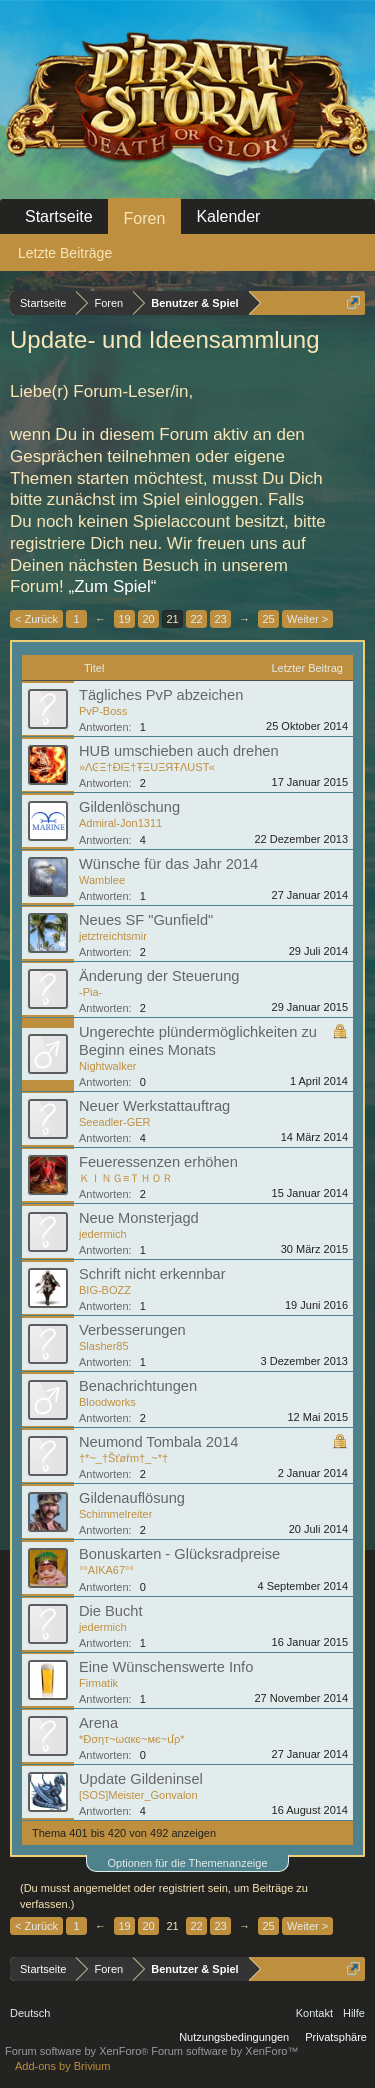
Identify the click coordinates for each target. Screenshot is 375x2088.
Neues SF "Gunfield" (146, 920)
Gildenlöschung (129, 807)
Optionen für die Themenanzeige (187, 1863)
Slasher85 (104, 1346)
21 (172, 619)
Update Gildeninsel (141, 1779)
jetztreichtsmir (113, 936)
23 (220, 619)
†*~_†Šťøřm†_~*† (123, 1458)
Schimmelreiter (115, 1514)
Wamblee (102, 880)
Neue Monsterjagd (139, 1218)
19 (124, 619)
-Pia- (90, 992)
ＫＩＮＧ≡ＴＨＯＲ (126, 1178)
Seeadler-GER (115, 1122)
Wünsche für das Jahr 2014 (168, 864)
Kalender (228, 216)
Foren (145, 218)
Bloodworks (107, 1402)
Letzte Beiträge (65, 253)
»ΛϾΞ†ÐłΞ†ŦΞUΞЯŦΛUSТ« (147, 767)
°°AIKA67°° (106, 1570)
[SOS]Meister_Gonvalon (138, 1795)
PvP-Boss (103, 711)
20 (148, 619)
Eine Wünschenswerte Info (166, 1667)
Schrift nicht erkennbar (152, 1274)
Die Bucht (111, 1611)
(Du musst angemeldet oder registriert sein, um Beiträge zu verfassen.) (164, 1896)
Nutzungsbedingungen (234, 2037)
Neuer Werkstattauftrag (154, 1106)
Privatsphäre (336, 2037)
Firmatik (98, 1683)
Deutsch (30, 2013)
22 (196, 619)
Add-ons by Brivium (62, 2066)
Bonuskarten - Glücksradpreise (179, 1554)
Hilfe (354, 2013)
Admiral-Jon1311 (120, 823)
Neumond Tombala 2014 (158, 1442)
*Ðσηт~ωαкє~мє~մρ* (132, 1739)
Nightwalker (107, 1066)
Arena (98, 1723)
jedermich (103, 1234)
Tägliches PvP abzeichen (161, 695)
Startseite (59, 216)
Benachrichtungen (138, 1386)
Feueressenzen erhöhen (158, 1162)
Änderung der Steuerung (159, 976)
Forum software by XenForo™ (224, 2051)
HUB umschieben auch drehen (179, 751)
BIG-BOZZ (105, 1290)
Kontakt (314, 2013)
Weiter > (307, 619)
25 (268, 619)
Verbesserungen (132, 1330)
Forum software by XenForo (78, 2051)
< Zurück (36, 619)
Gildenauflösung (132, 1498)
